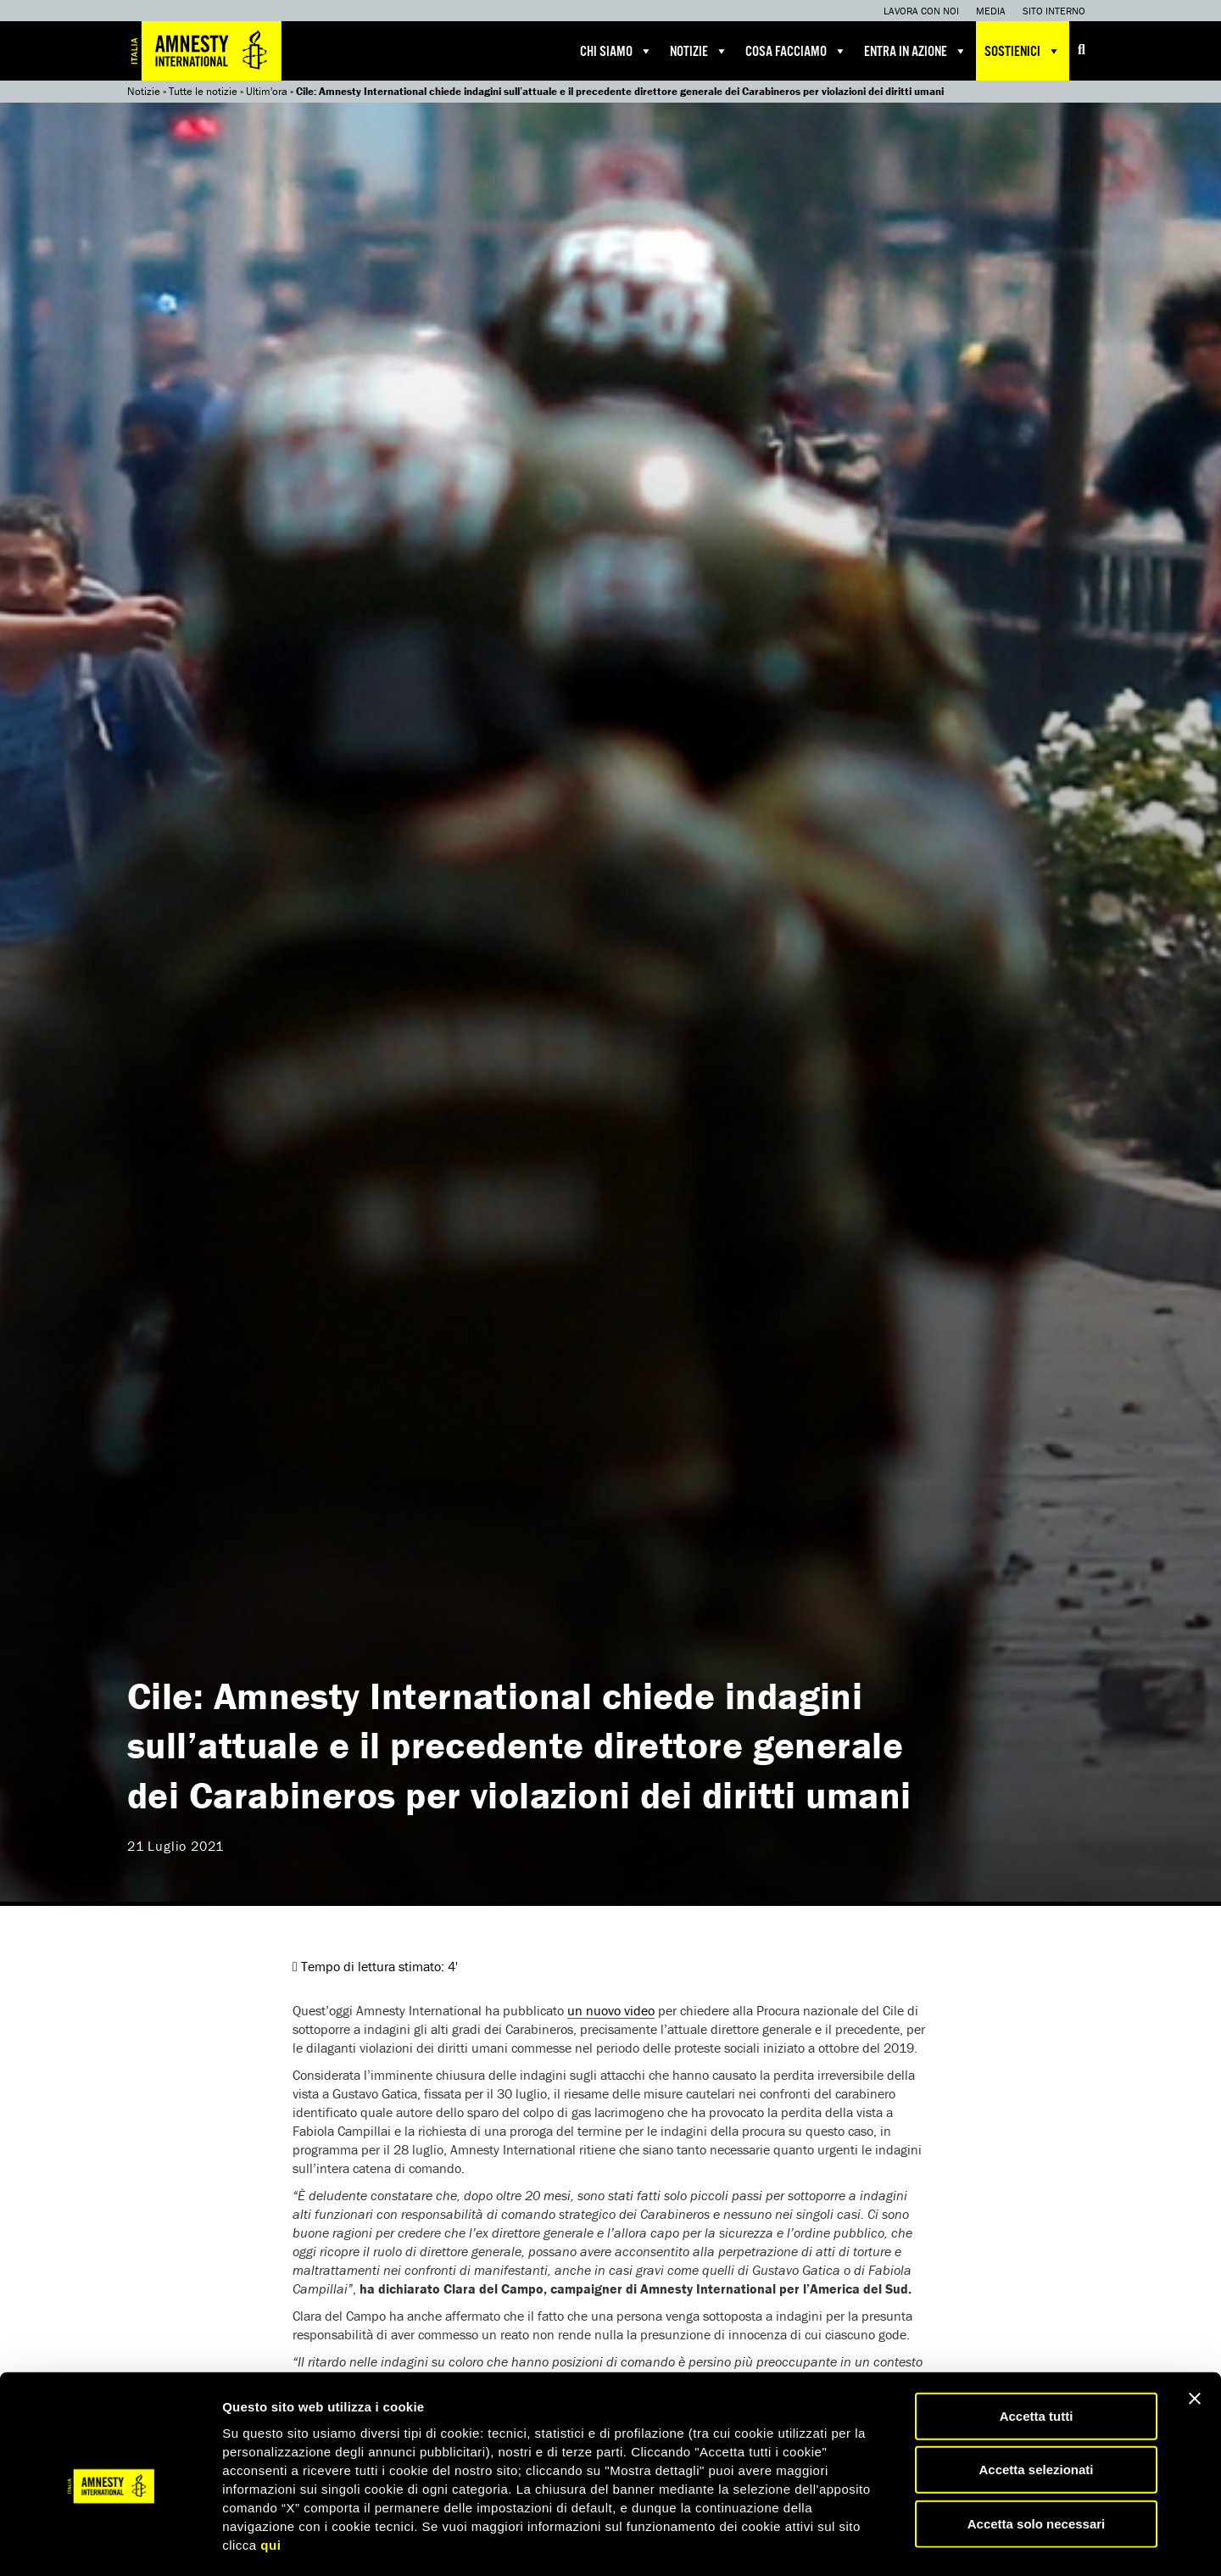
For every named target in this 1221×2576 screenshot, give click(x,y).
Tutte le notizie (203, 91)
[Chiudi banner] (1195, 2328)
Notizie (699, 51)
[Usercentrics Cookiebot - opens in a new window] (110, 2543)
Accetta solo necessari (1036, 2453)
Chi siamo (616, 51)
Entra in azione (915, 51)
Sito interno (1054, 10)
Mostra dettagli (892, 2542)
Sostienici (1022, 51)
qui (270, 2474)
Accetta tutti (1036, 2346)
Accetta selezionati (1035, 2400)
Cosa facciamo (796, 51)
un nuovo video (611, 2010)
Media (991, 10)
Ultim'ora (266, 91)
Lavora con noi (921, 10)
